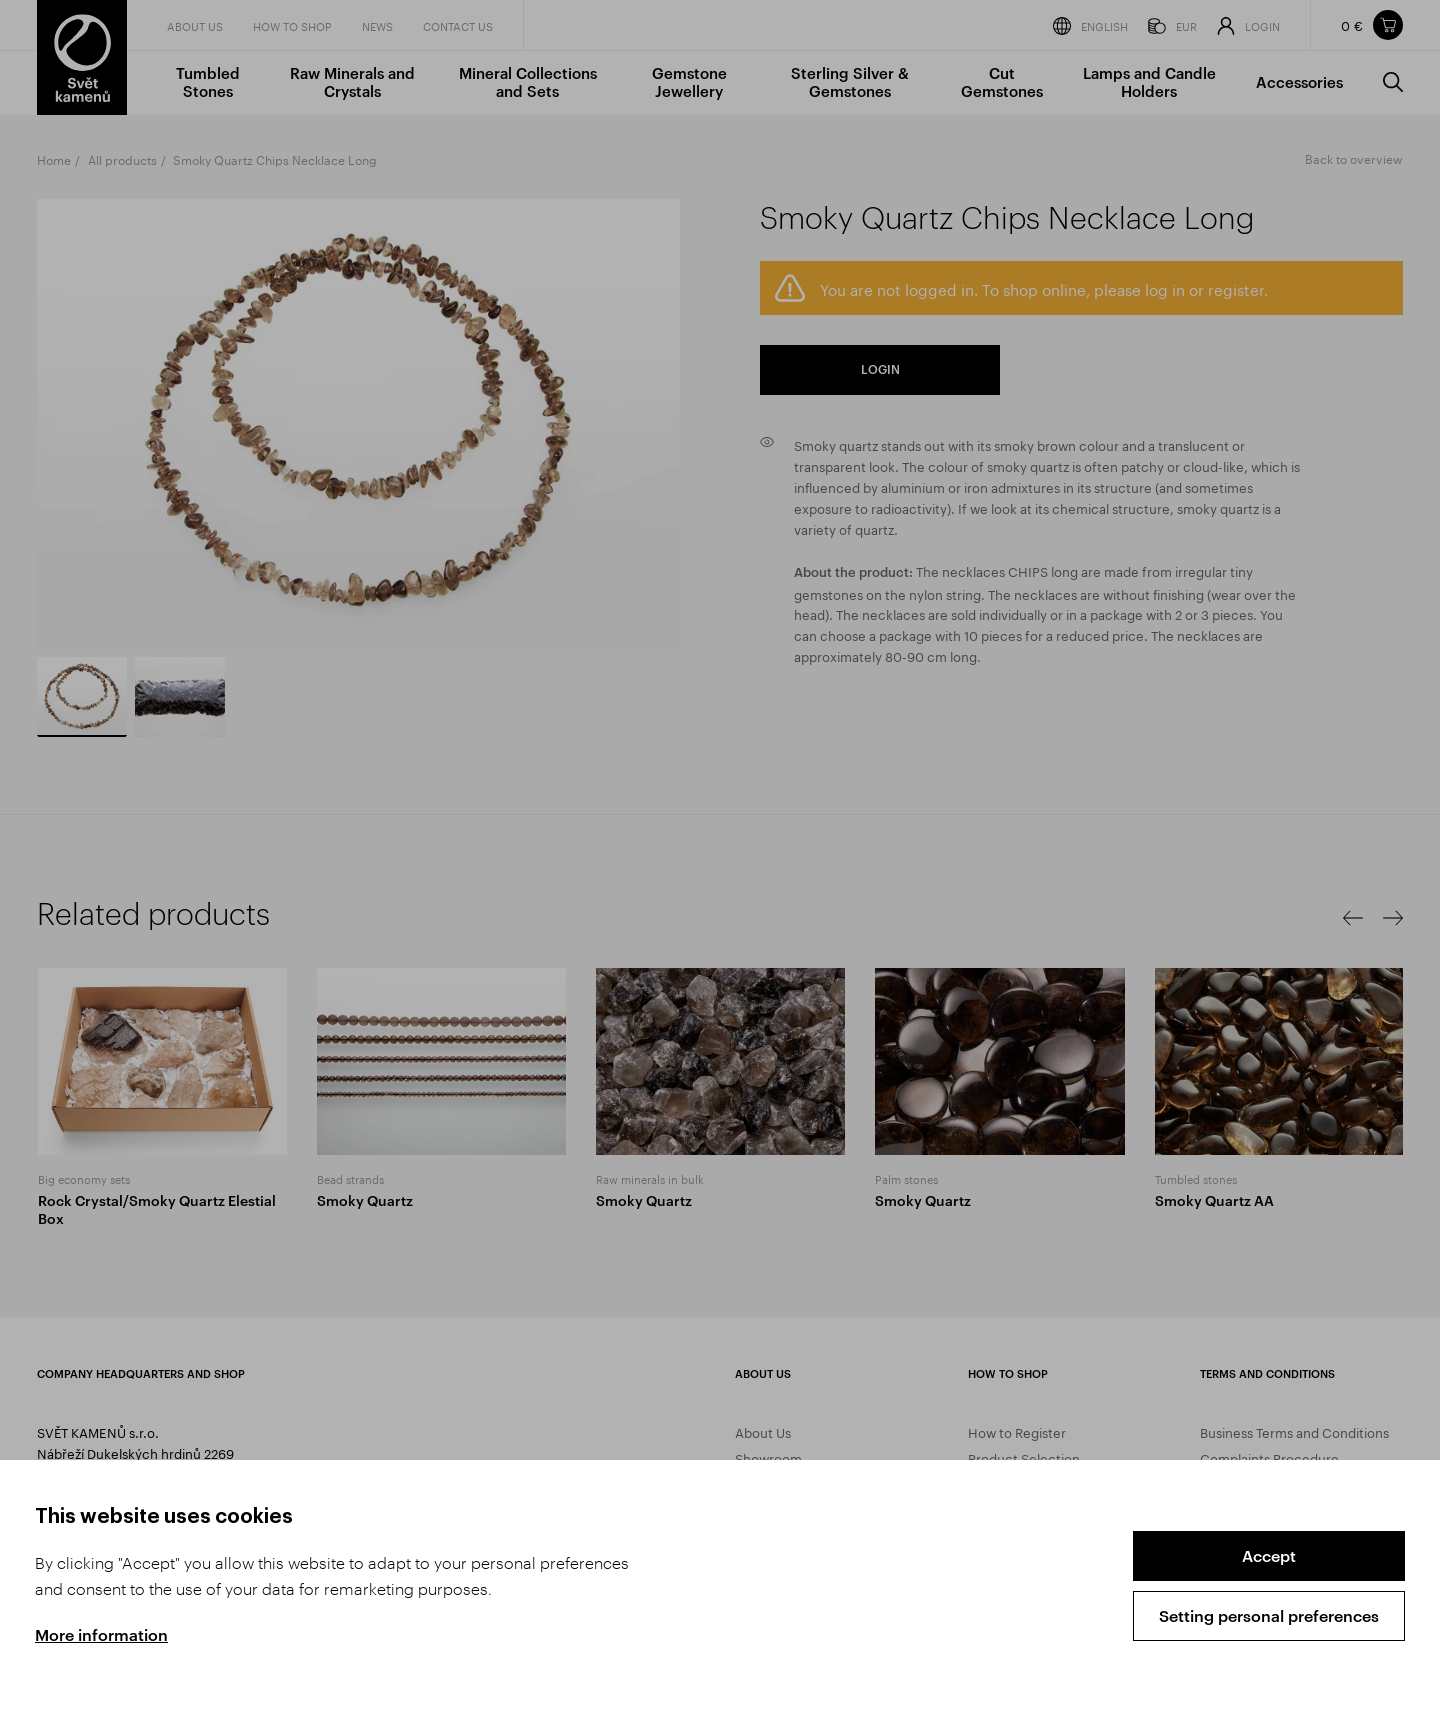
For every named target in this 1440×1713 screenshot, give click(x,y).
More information (101, 1634)
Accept (1269, 1555)
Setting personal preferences (1269, 1615)
